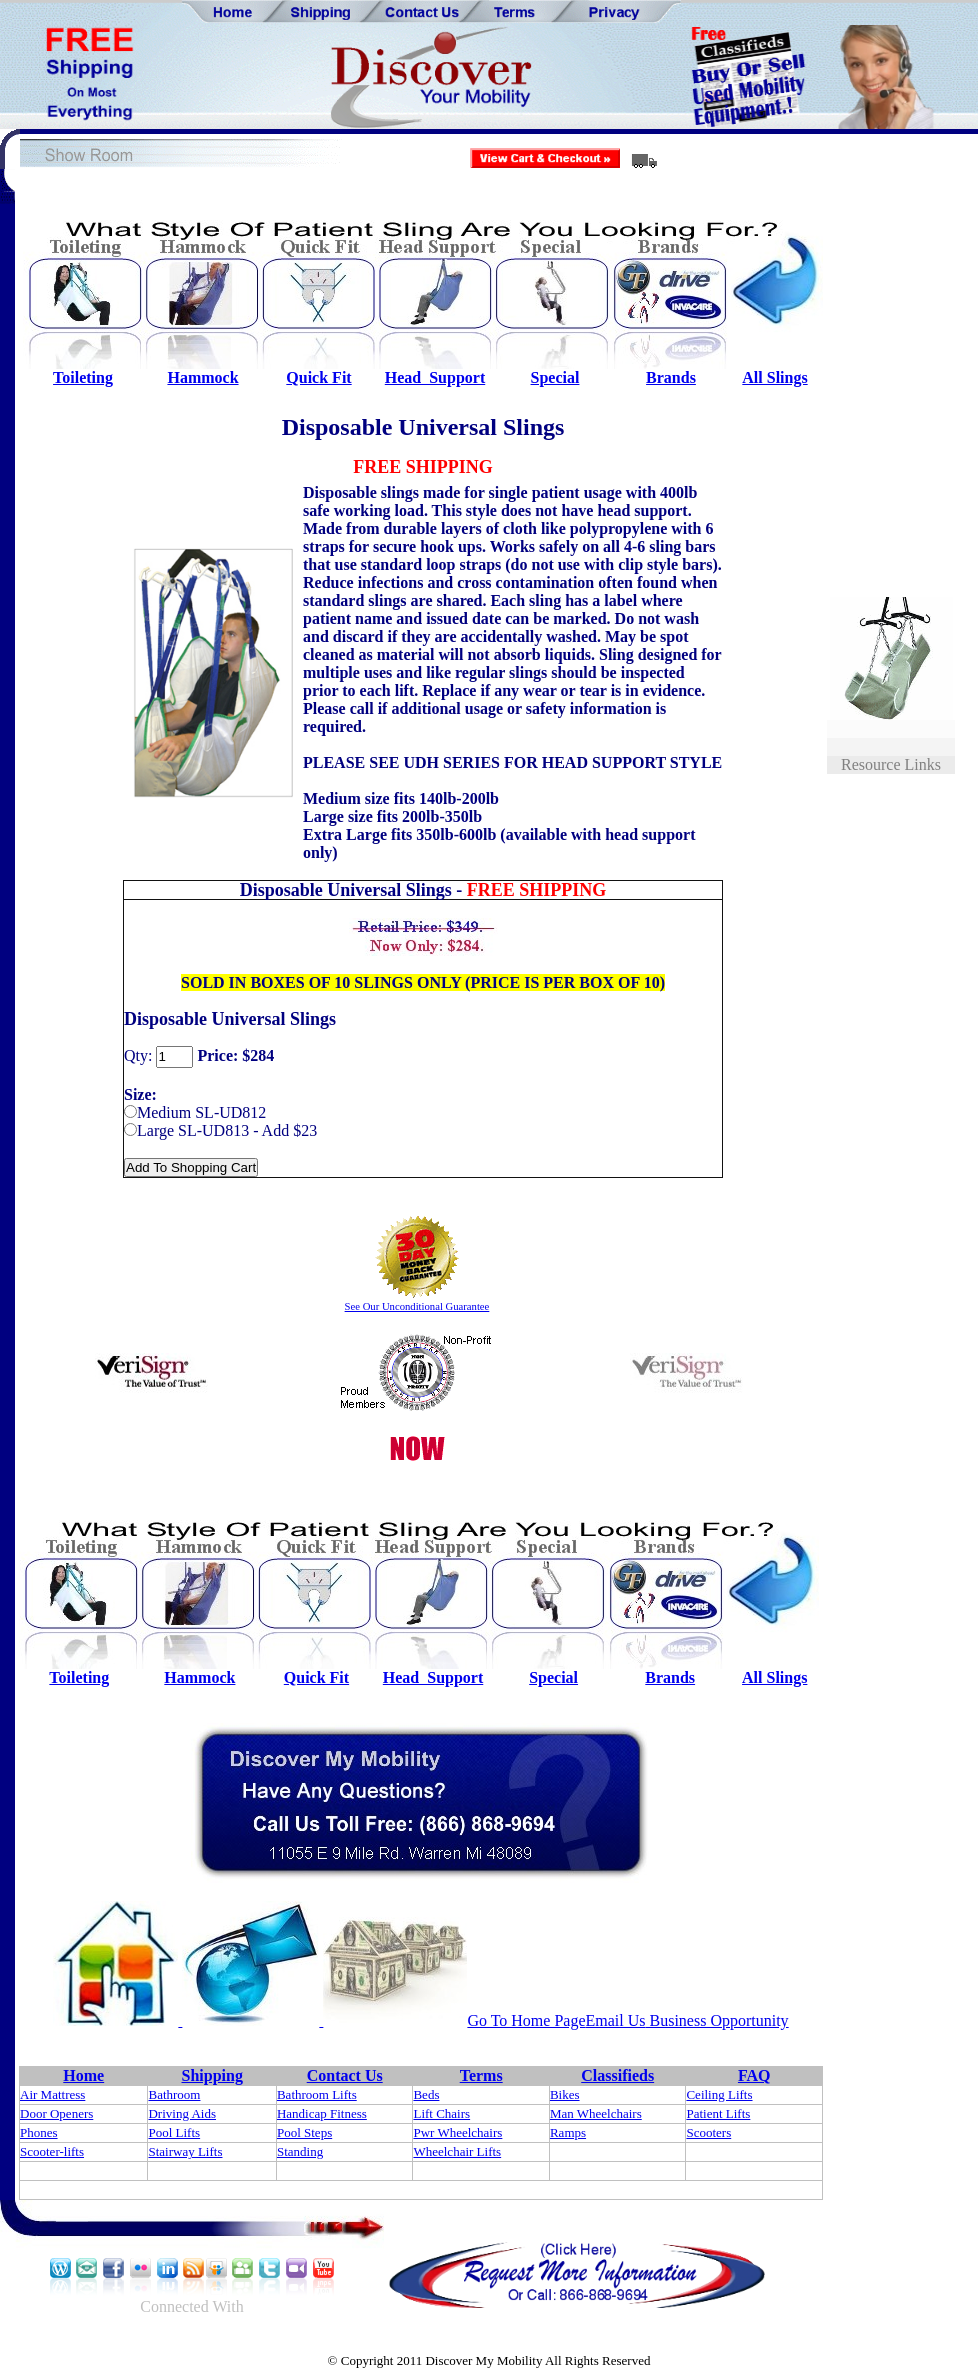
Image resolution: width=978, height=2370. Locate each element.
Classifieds (617, 2075)
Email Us (616, 2020)
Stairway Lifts (185, 2151)
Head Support (435, 377)
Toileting (83, 377)
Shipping (212, 2075)
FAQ (754, 2075)
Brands (671, 377)
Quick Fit (318, 377)
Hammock (202, 377)
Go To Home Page (526, 2020)
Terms (481, 2075)
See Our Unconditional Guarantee (417, 1306)
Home (83, 2075)
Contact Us (345, 2075)
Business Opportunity (717, 2020)
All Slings (774, 377)
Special (555, 377)
